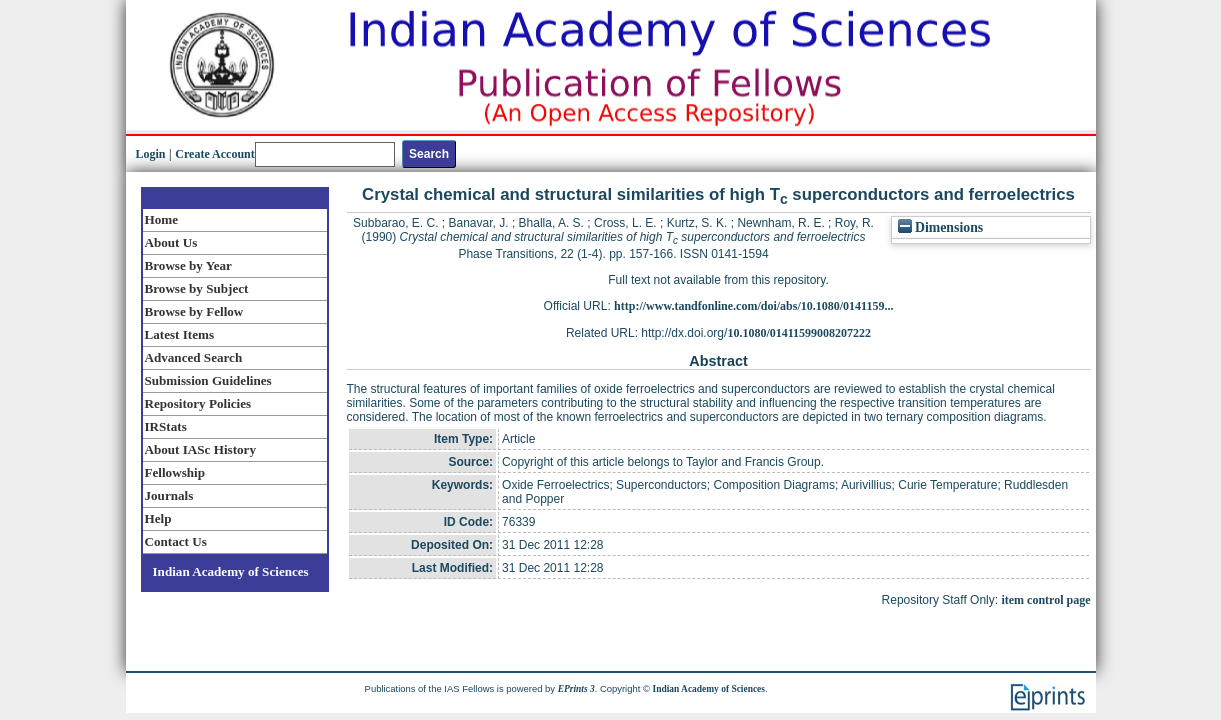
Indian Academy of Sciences (231, 571)
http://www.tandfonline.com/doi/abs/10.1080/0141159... (753, 306)
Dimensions (941, 227)
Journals (169, 495)
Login (151, 154)
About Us (171, 242)
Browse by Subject (197, 288)
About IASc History (200, 449)
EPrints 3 (576, 689)
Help (158, 518)
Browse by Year (188, 265)
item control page (1045, 600)
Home (162, 219)
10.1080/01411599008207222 (799, 333)
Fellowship (175, 472)
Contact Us (176, 541)
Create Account (214, 154)
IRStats (166, 426)
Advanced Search (194, 357)
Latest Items (180, 334)
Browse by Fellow (194, 311)
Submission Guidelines (208, 380)
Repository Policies (198, 403)
